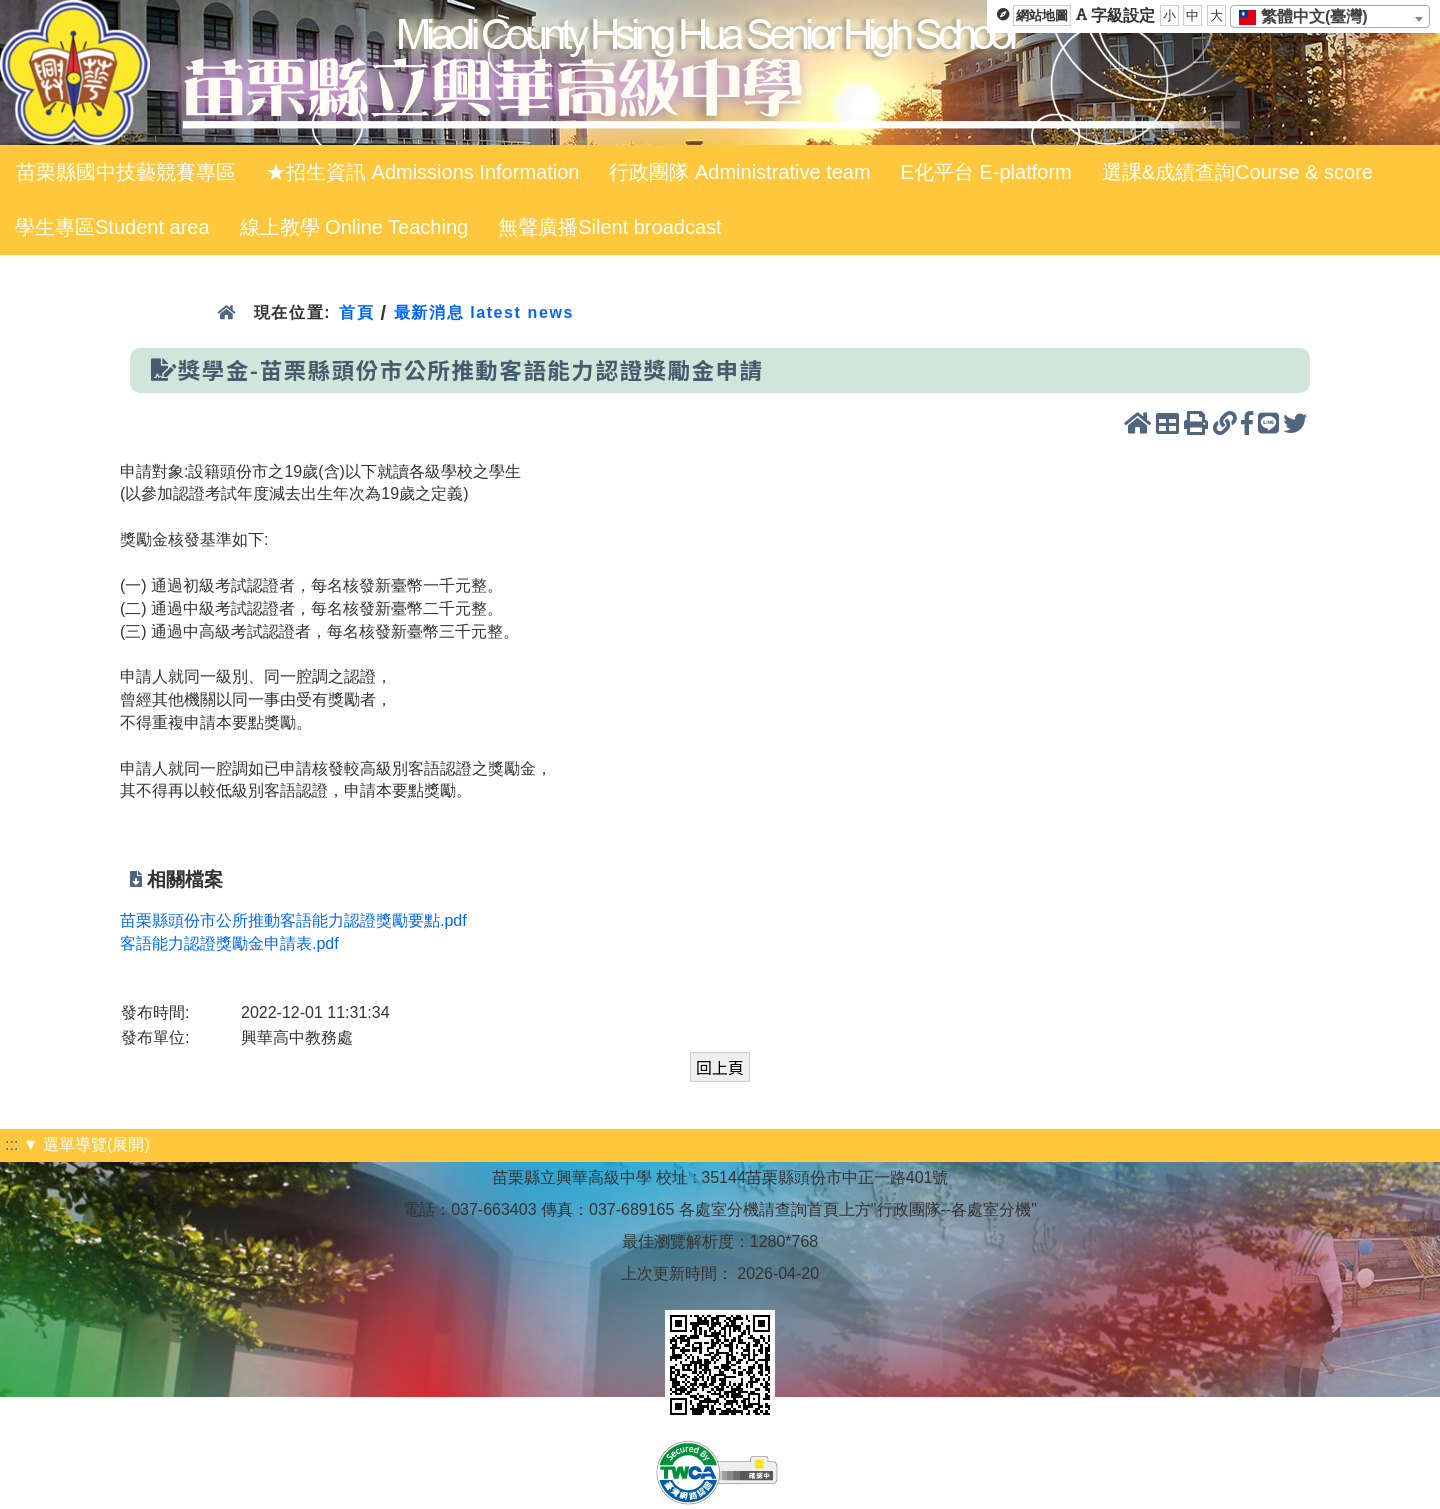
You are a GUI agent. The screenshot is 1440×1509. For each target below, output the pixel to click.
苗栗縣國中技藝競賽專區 (126, 172)
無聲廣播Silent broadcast (609, 227)
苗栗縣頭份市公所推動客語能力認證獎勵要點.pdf (293, 920)
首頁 (356, 312)
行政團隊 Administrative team (739, 172)
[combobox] (1330, 16)
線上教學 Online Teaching (354, 227)
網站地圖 (1042, 15)
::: (11, 1144)
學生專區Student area (112, 227)
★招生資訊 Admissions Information (422, 172)
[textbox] (1309, 17)
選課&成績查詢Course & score (1237, 172)
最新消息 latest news (484, 312)
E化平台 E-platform (986, 172)
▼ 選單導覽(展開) (86, 1144)
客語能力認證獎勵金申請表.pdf (229, 943)
